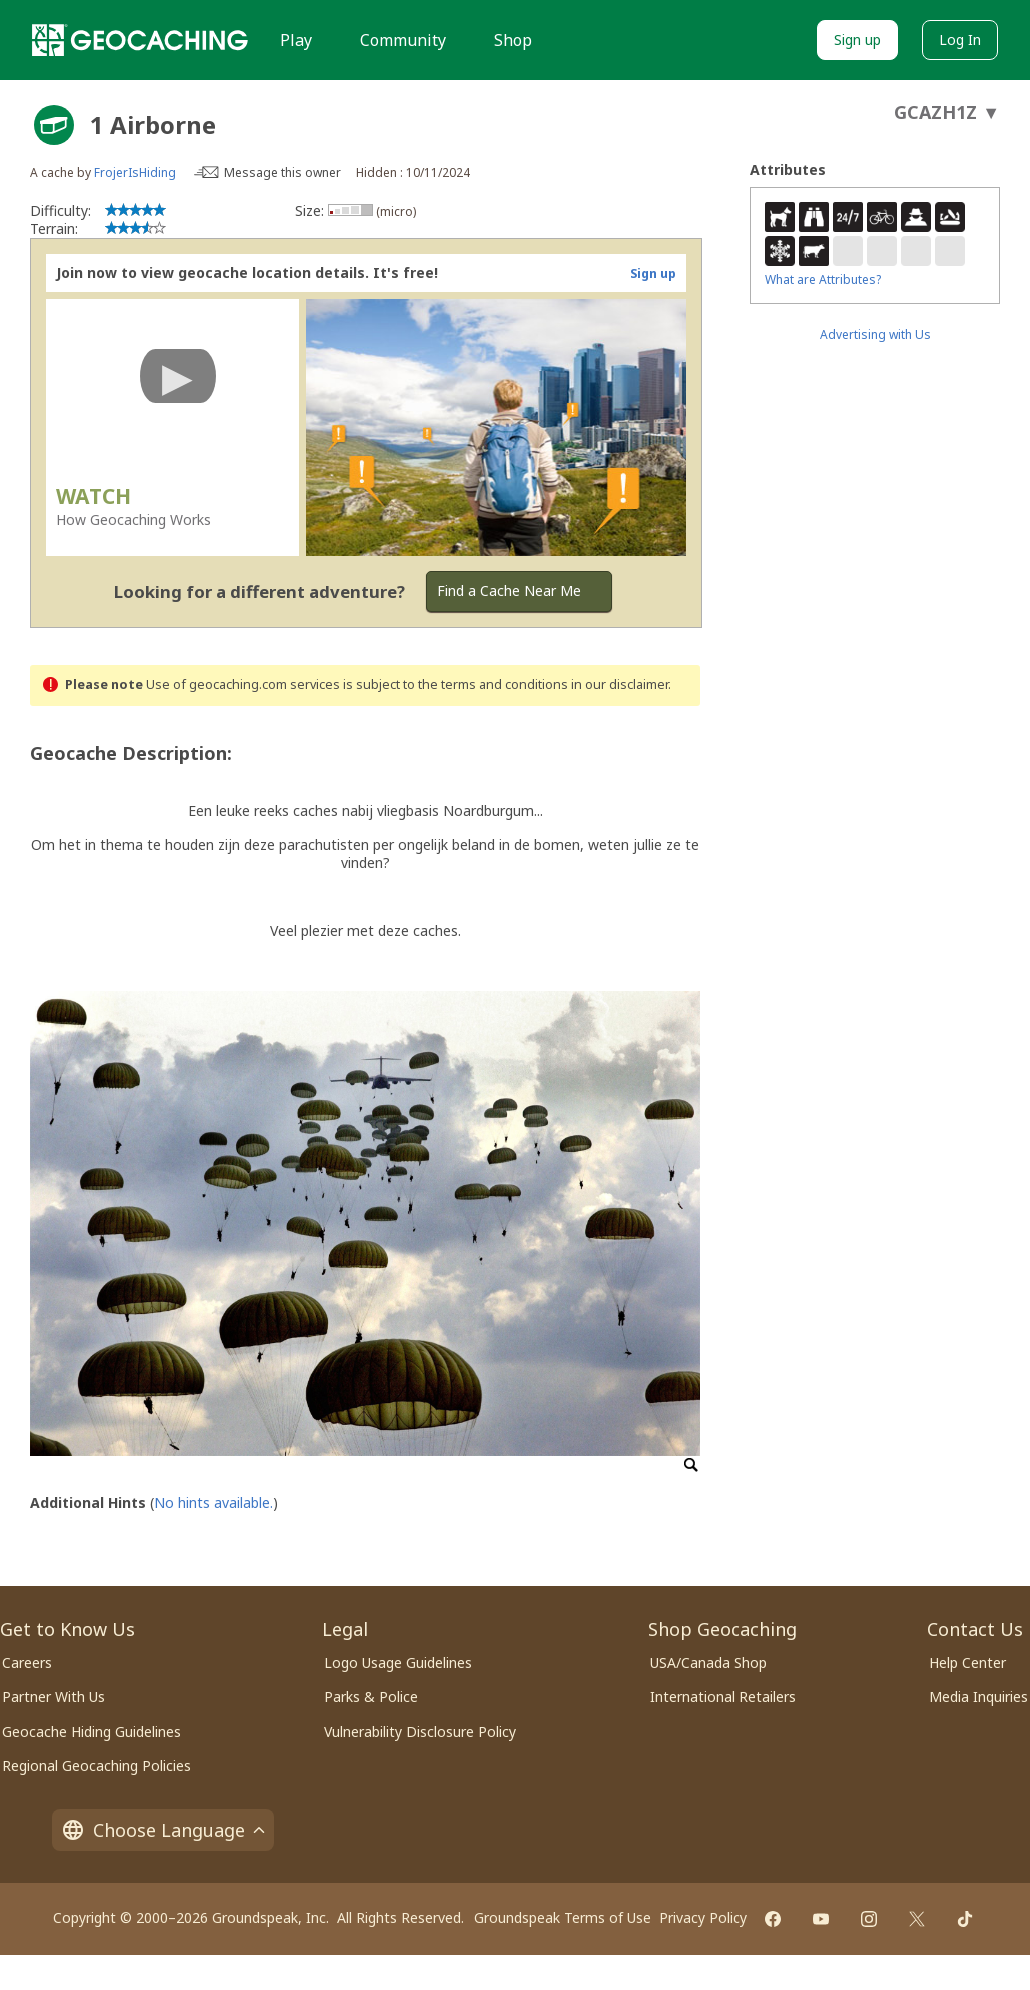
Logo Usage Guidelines (398, 1662)
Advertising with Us (875, 334)
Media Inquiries (978, 1696)
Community (403, 40)
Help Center (967, 1662)
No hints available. (213, 1502)
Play (296, 40)
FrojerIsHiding (135, 172)
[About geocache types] (54, 125)
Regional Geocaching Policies (96, 1765)
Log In (960, 39)
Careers (27, 1662)
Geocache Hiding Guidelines (91, 1731)
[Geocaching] (140, 40)
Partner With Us (53, 1696)
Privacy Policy (703, 1917)
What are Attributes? (823, 279)
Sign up (857, 39)
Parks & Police (371, 1696)
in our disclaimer (619, 684)
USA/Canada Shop (708, 1662)
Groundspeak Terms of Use (562, 1917)
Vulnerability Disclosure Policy (420, 1731)
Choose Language (163, 1830)
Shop (513, 40)
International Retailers (723, 1696)
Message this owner (282, 172)
